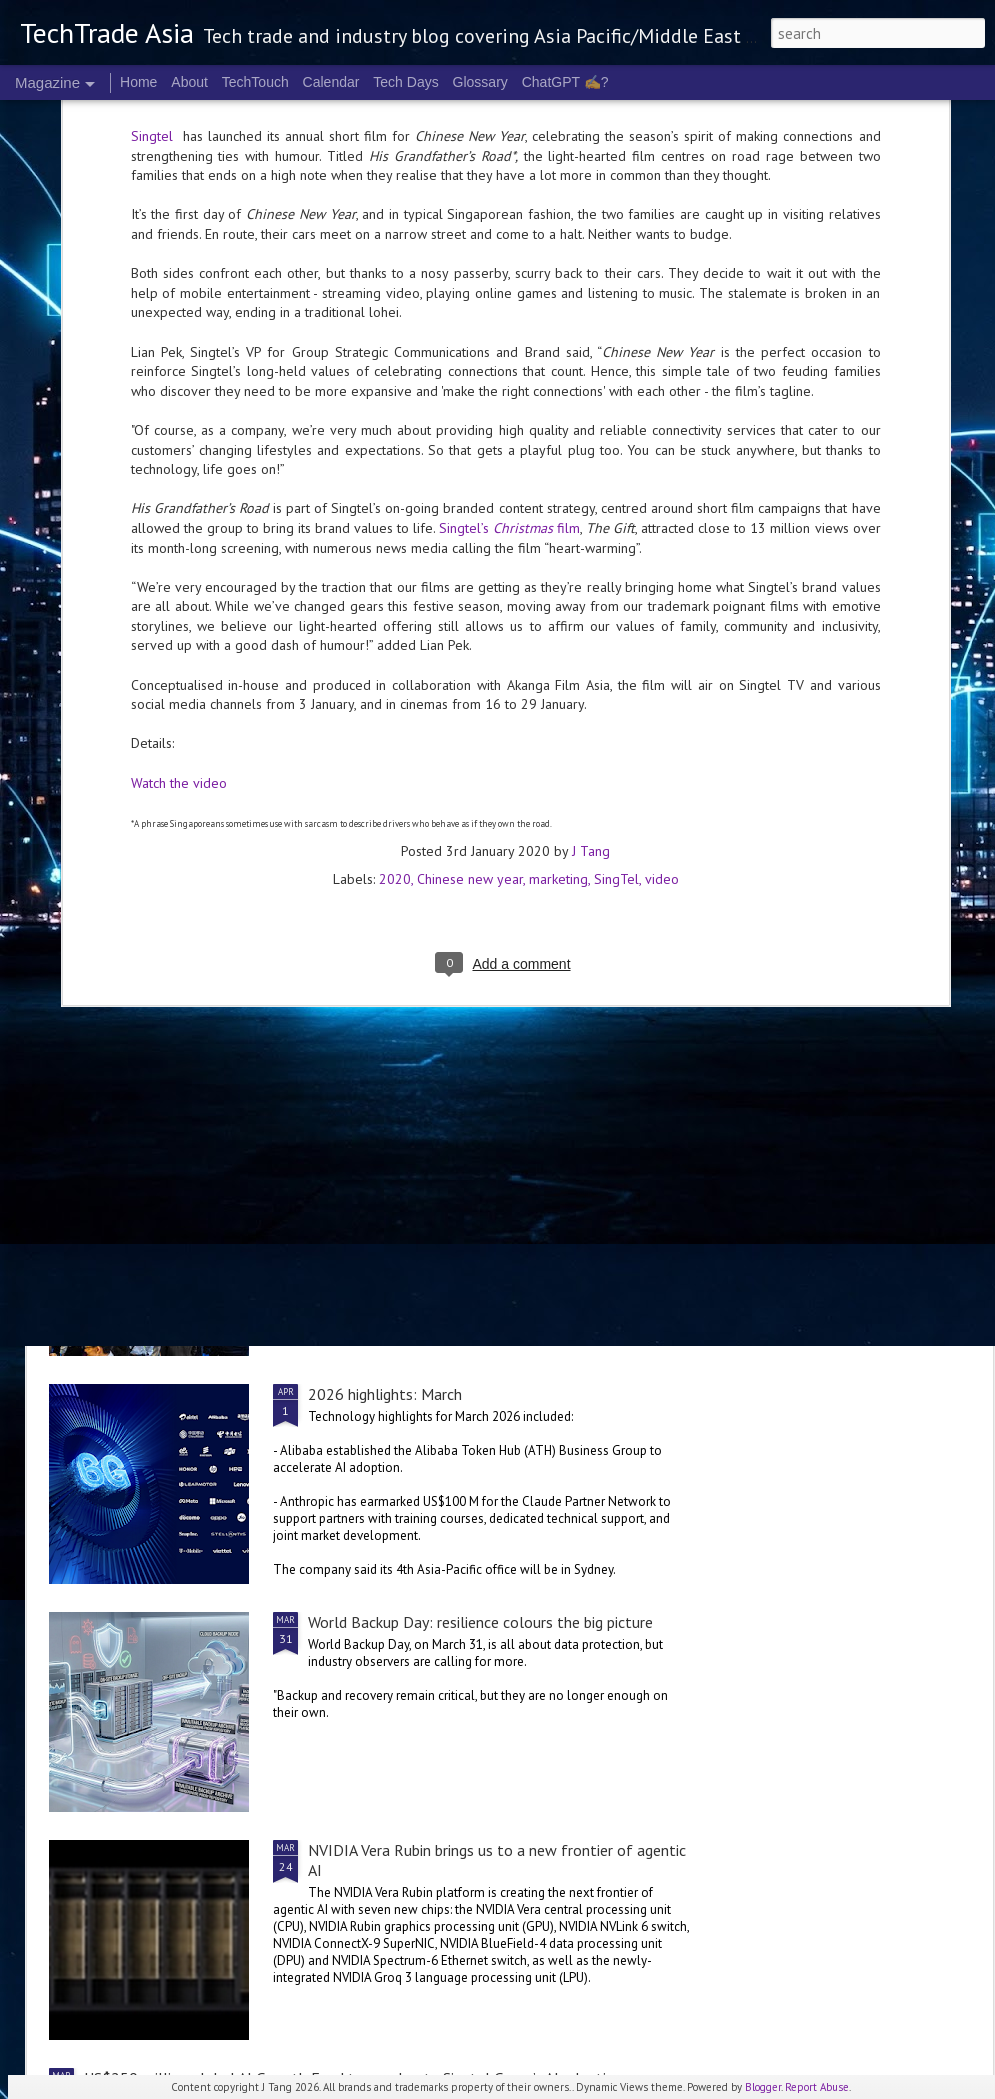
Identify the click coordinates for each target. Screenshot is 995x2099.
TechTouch (255, 82)
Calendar (331, 82)
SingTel (616, 654)
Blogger (763, 2087)
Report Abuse (817, 2087)
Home (138, 82)
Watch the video (179, 557)
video (662, 654)
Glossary (480, 82)
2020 (395, 654)
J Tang (591, 626)
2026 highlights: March (385, 1394)
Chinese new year (470, 654)
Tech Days (405, 82)
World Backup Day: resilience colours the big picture (480, 1622)
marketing (558, 654)
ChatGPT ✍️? (565, 82)
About (189, 82)
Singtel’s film (509, 302)
